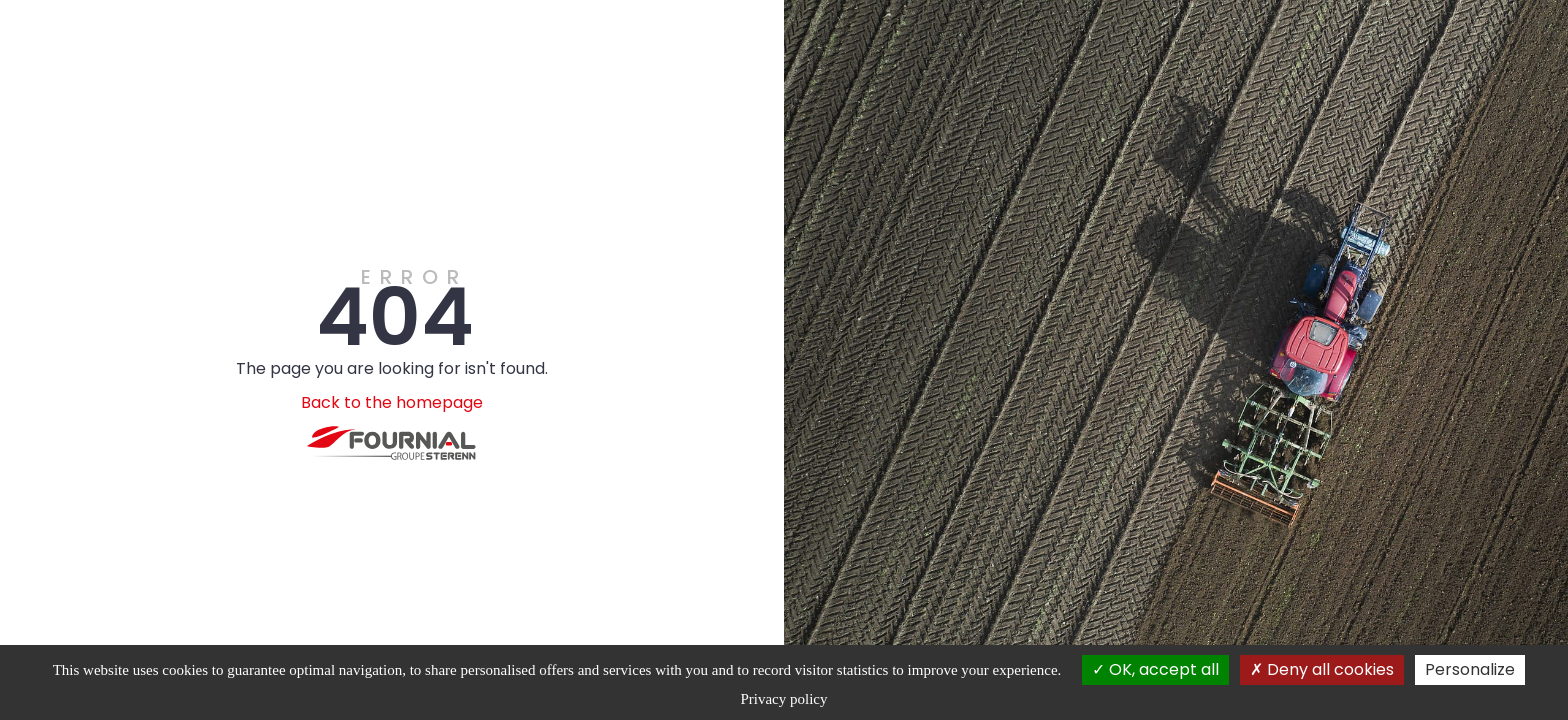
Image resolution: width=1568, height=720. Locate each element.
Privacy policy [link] (783, 699)
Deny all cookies (1322, 669)
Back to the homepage (392, 402)
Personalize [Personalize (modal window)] (1470, 669)
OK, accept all (1155, 669)
